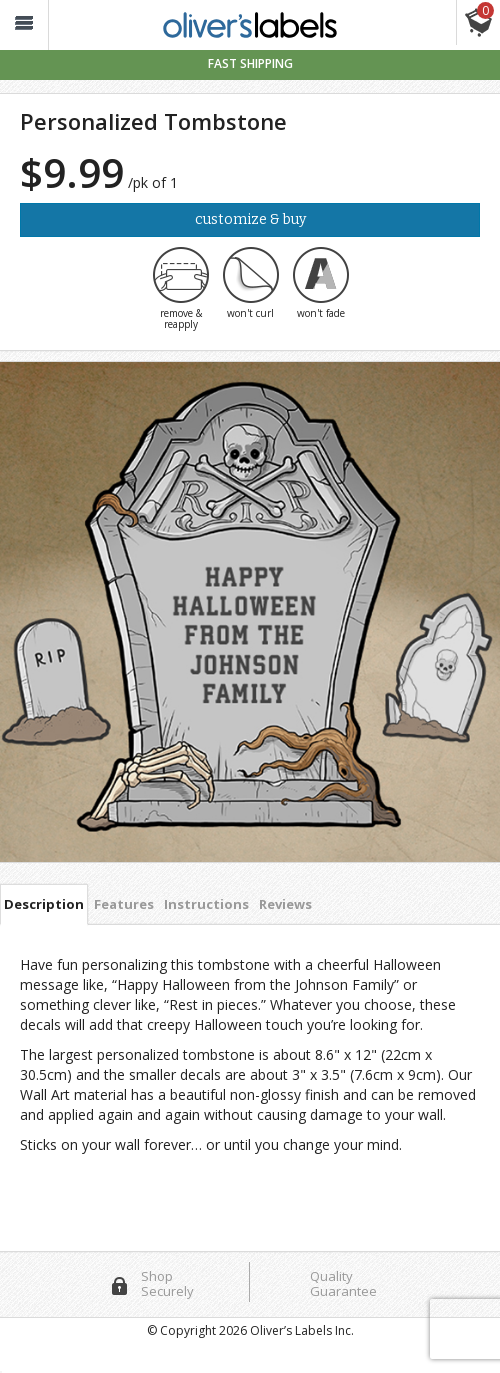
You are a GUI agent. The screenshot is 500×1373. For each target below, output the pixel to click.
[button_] (24, 25)
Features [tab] (124, 904)
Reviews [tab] (285, 904)
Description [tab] (44, 904)
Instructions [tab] (206, 904)
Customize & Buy (250, 219)
